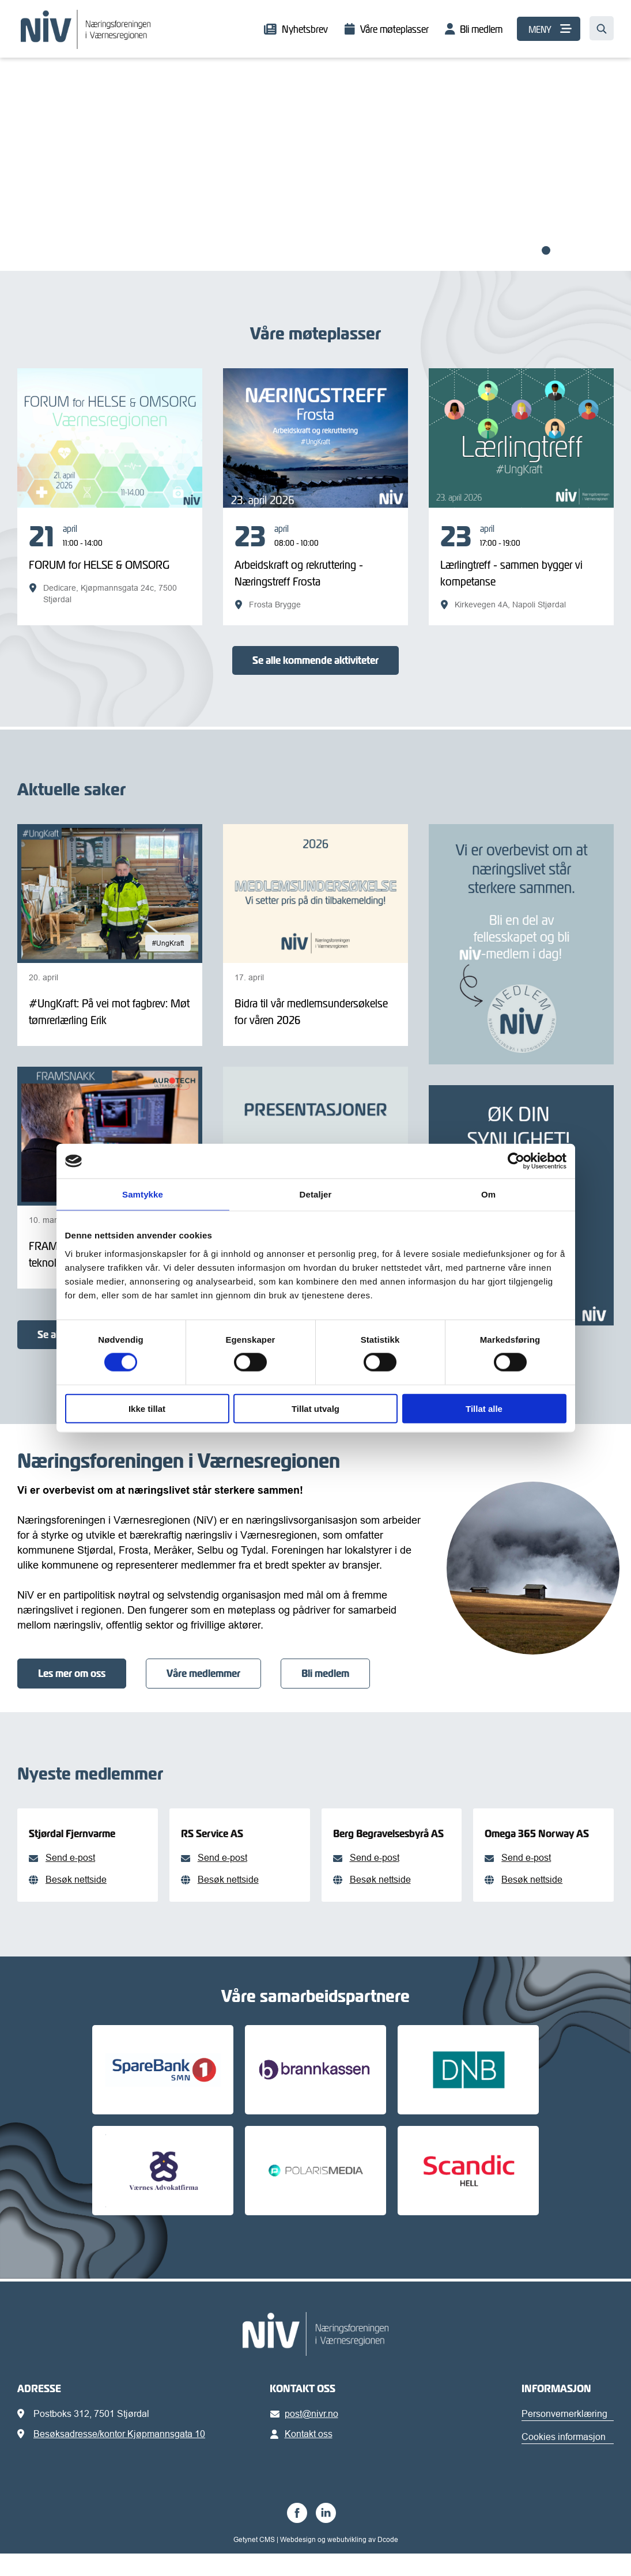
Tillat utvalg (315, 1408)
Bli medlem (481, 29)
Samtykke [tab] (142, 1194)
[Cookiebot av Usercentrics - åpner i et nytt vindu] (516, 1161)
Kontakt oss (303, 2456)
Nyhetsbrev (305, 29)
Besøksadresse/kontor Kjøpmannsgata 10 (119, 2456)
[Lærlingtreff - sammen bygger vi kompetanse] (521, 566)
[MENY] (548, 29)
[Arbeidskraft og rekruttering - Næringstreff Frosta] (315, 566)
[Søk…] (602, 28)
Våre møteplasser (394, 29)
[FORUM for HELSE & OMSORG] (110, 563)
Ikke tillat (147, 1408)
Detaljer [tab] (316, 1194)
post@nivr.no (306, 2436)
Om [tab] (488, 1194)
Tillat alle (484, 1408)
